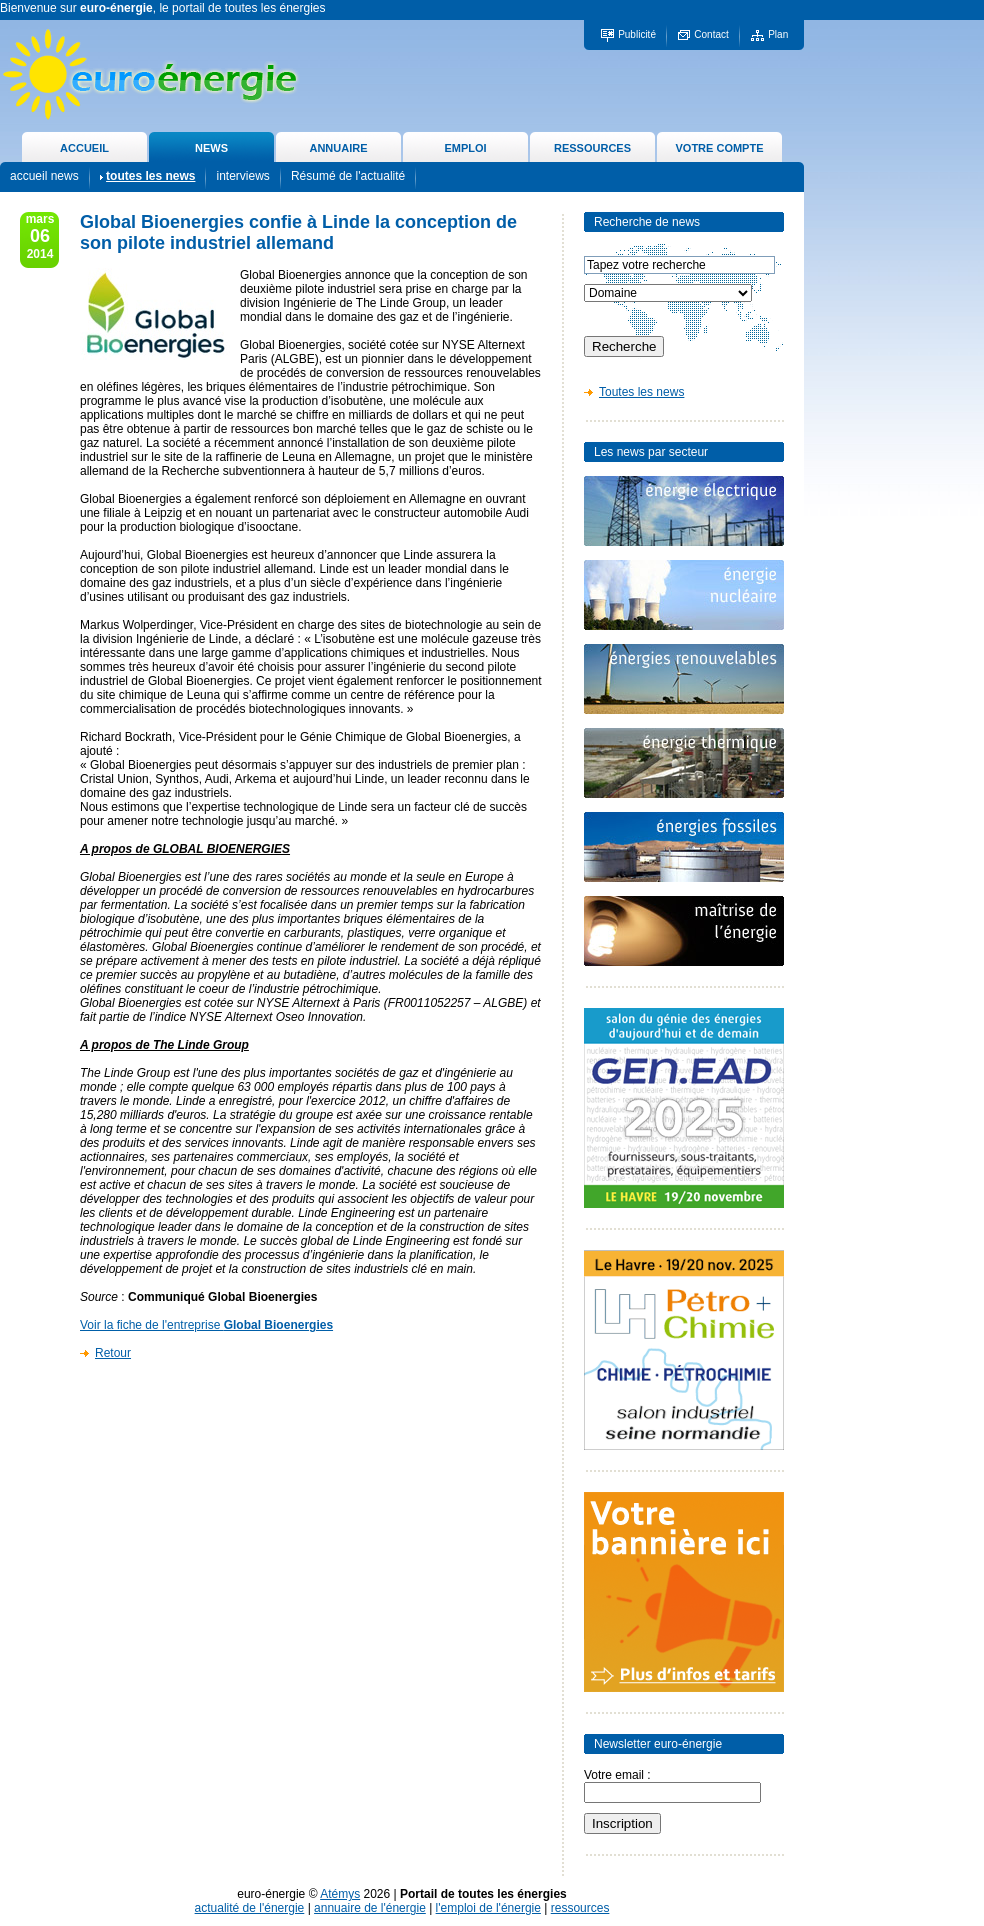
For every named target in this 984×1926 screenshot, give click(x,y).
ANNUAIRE (338, 148)
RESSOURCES (592, 148)
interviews (242, 176)
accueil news (44, 176)
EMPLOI (465, 148)
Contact (711, 34)
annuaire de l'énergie (370, 1908)
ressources (580, 1908)
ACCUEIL (84, 148)
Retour (113, 1353)
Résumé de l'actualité (348, 176)
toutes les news (150, 176)
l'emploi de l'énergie (488, 1908)
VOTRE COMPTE (719, 148)
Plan (778, 34)
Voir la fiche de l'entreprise (206, 1325)
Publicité (637, 34)
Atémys (340, 1894)
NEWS (211, 148)
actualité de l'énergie (250, 1908)
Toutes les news (641, 392)
